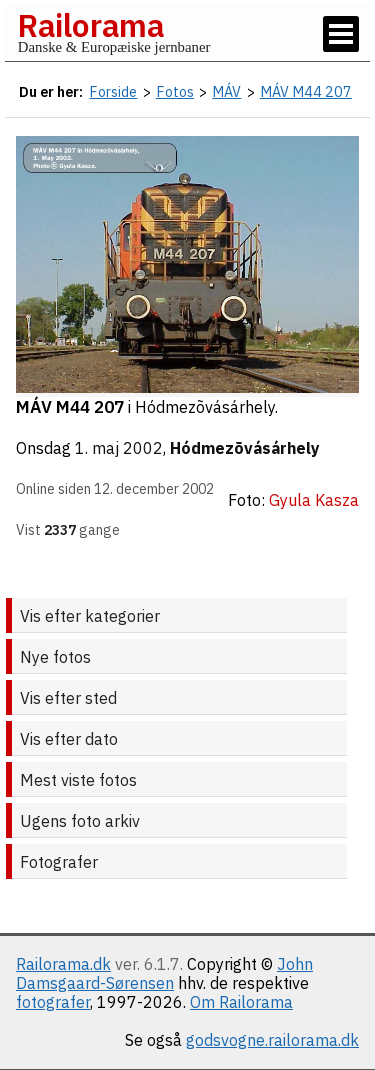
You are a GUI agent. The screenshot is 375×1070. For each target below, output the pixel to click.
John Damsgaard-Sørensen (164, 973)
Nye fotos (55, 657)
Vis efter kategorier (90, 616)
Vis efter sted (68, 698)
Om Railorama (241, 1002)
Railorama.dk (63, 964)
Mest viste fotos (78, 780)
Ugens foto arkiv (80, 821)
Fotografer (59, 862)
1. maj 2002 (119, 448)
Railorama (90, 25)
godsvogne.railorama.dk (272, 1040)
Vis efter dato (69, 739)
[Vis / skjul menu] (341, 34)
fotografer (53, 1002)
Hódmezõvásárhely (245, 448)
